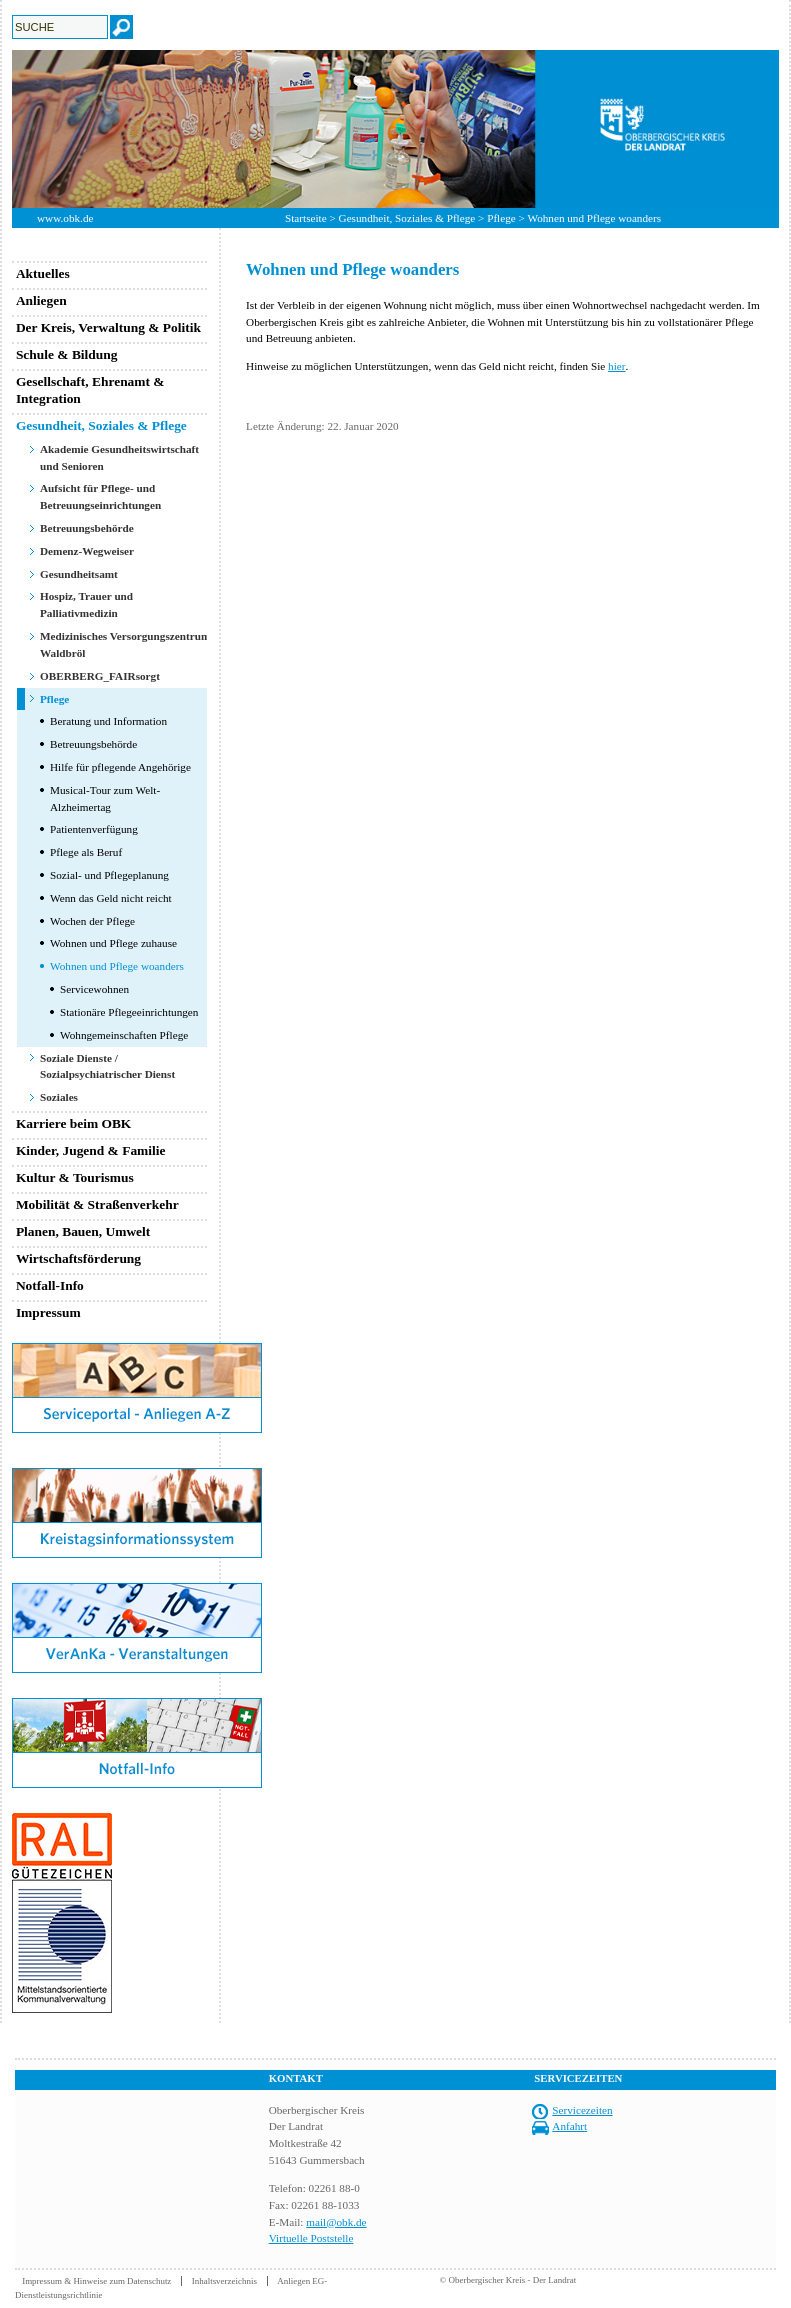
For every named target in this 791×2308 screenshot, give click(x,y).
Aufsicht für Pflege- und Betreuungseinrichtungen (100, 496)
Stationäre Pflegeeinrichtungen (129, 1012)
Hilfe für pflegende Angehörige (120, 767)
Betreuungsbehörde (87, 528)
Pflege (501, 218)
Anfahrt (569, 2126)
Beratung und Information (108, 721)
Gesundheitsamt (79, 574)
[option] (395, 129)
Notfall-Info (50, 1285)
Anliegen (41, 300)
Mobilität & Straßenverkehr (97, 1204)
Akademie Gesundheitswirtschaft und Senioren (119, 457)
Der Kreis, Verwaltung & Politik (108, 327)
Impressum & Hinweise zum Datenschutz (96, 2281)
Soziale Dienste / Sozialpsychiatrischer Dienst (107, 1066)
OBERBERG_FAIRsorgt (100, 676)
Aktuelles (43, 273)
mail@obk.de (336, 2222)
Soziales (59, 1097)
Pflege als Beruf (86, 852)
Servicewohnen (94, 989)
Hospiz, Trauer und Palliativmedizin (86, 604)
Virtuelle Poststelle (311, 2238)
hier (616, 366)
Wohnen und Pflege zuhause (113, 943)
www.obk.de (65, 218)
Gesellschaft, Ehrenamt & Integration (90, 390)
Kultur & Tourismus (75, 1177)
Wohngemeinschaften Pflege (124, 1035)
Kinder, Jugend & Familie (91, 1150)
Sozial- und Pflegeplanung (109, 875)
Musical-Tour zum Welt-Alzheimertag (105, 798)
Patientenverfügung (94, 829)
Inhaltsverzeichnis (224, 2281)
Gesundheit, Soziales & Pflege (407, 218)
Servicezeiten (582, 2110)
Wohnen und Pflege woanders (117, 966)
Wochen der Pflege (92, 921)
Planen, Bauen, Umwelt (83, 1231)
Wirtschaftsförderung (78, 1258)
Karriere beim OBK (73, 1123)
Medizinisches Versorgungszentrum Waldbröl (125, 644)
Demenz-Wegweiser (87, 551)
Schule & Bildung (67, 354)
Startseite (306, 218)
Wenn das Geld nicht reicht (111, 898)
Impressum (48, 1312)
